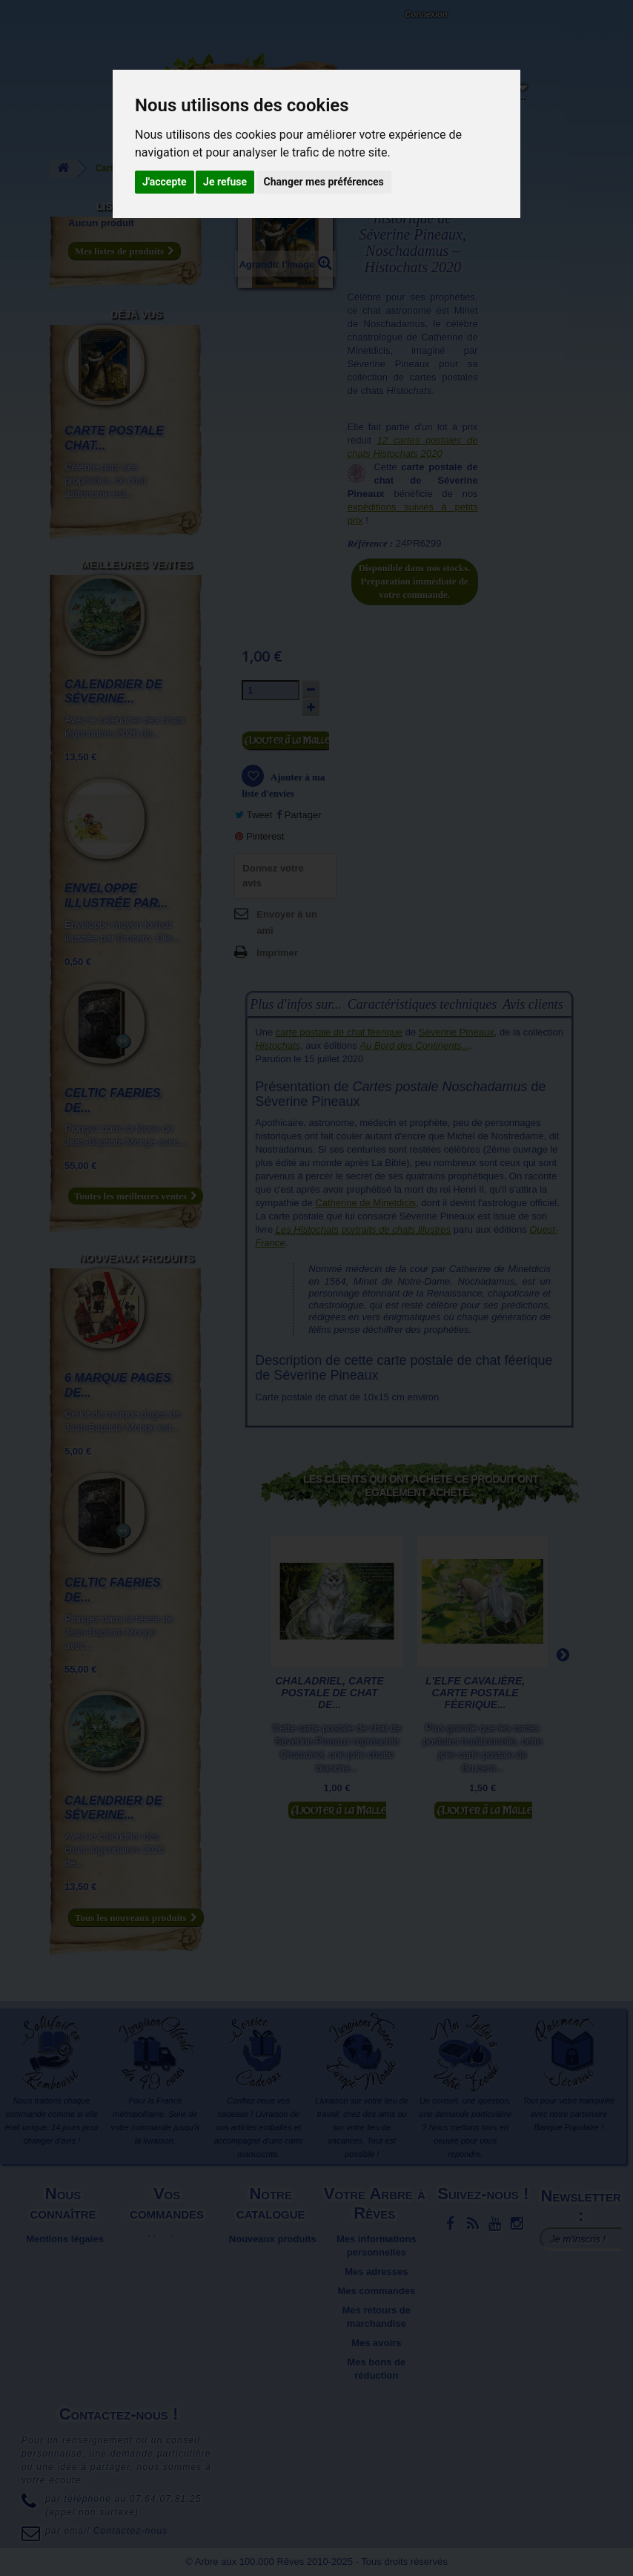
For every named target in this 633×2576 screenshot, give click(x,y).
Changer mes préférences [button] (324, 182)
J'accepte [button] (164, 182)
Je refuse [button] (225, 182)
